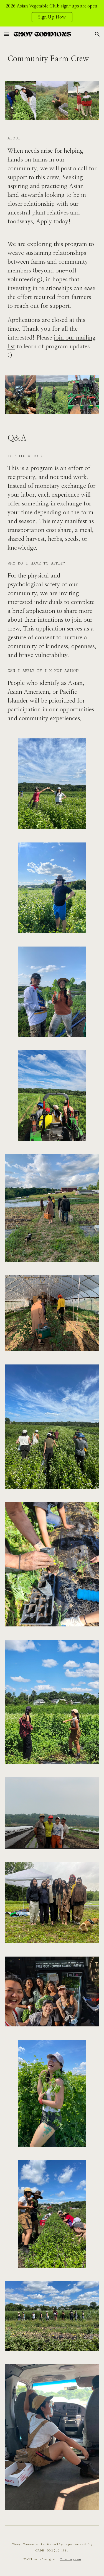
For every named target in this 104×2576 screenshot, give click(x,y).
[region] (52, 13)
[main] (52, 58)
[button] (6, 34)
